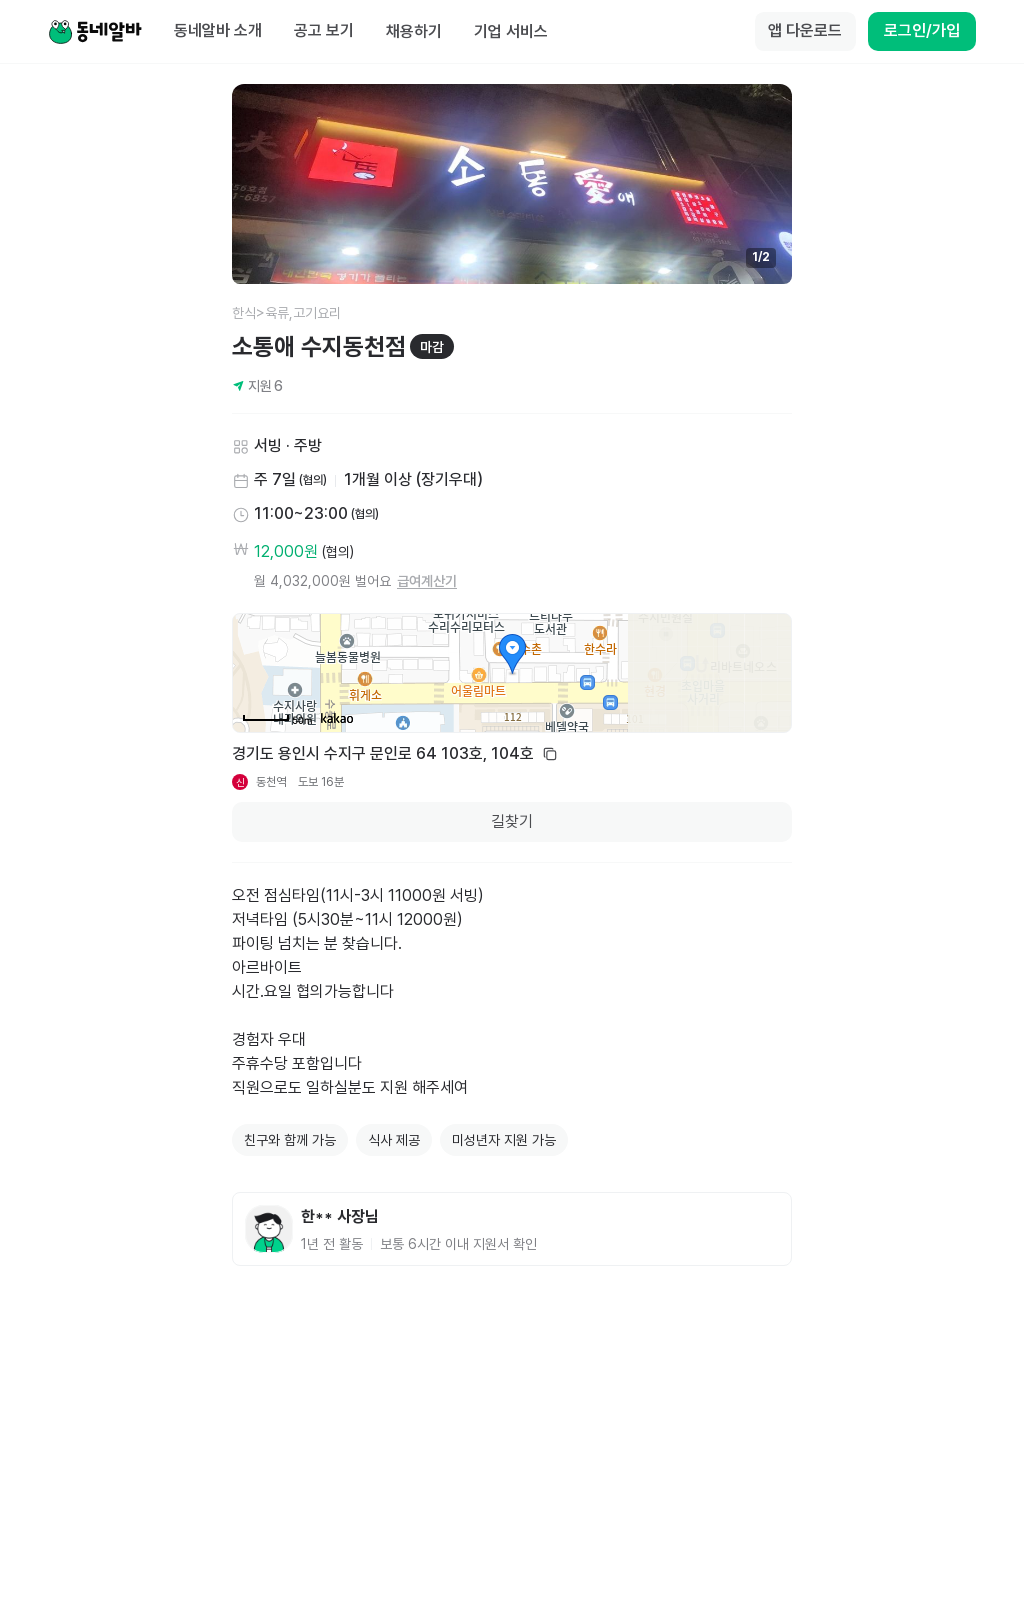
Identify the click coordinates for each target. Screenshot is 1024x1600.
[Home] (95, 32)
